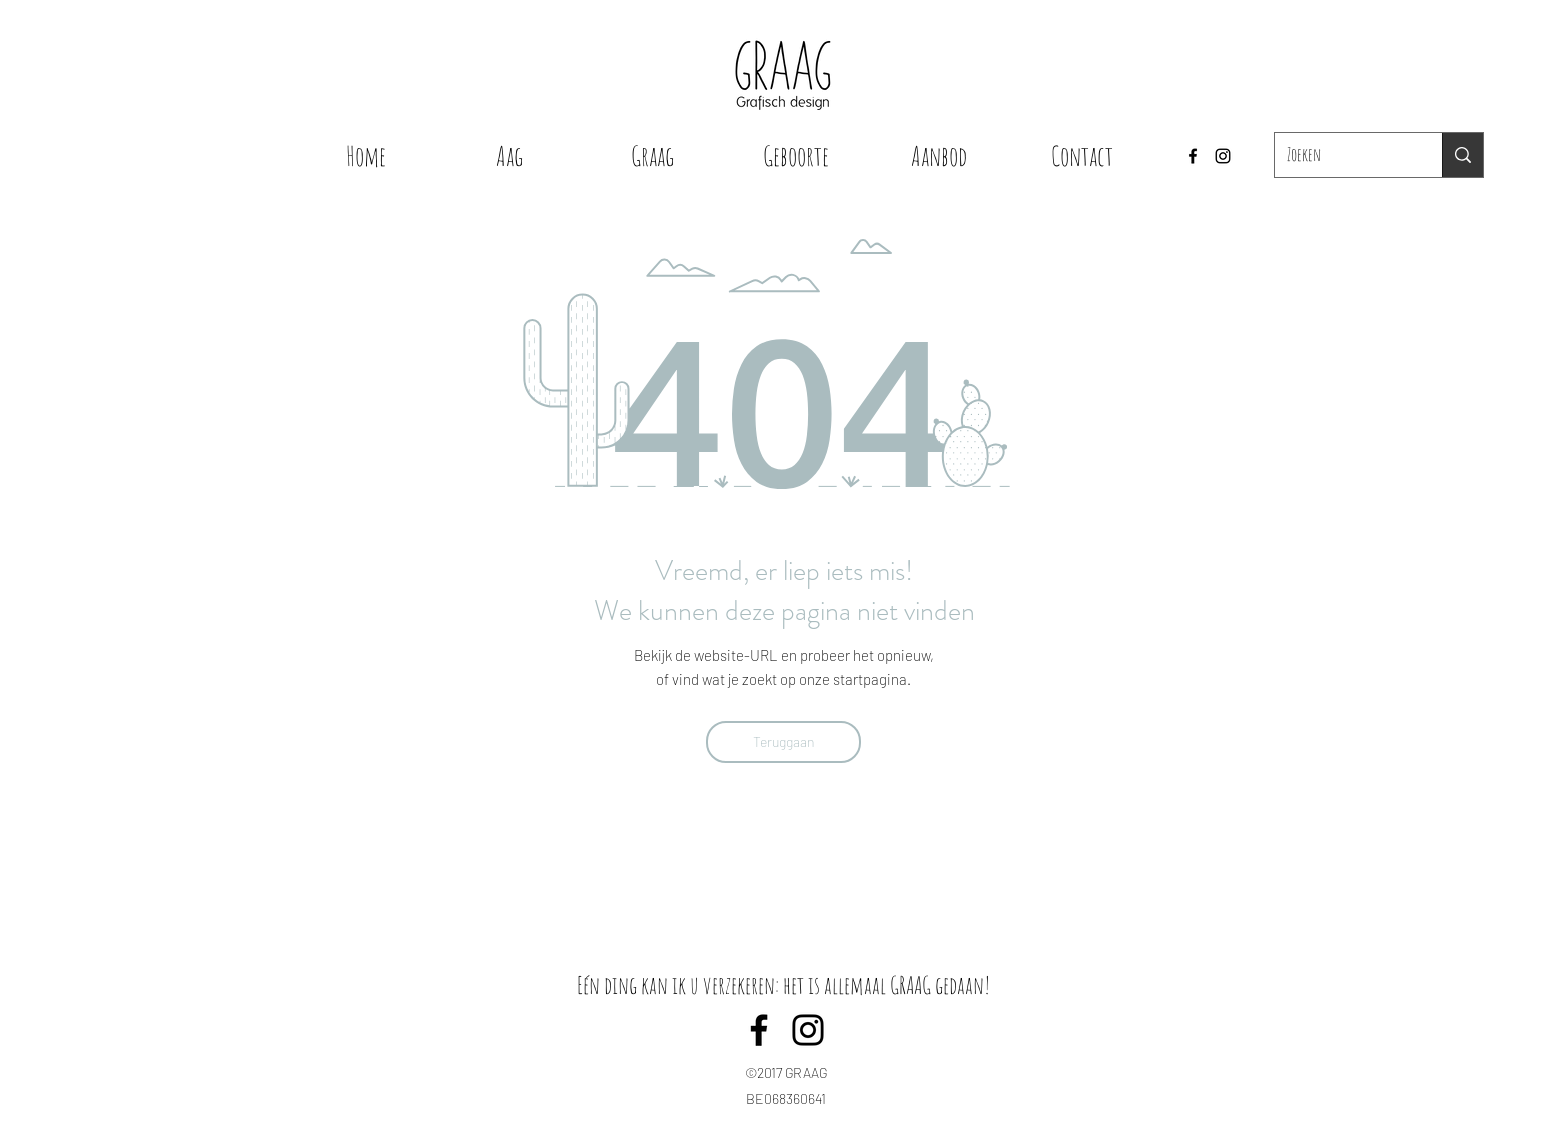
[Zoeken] (1343, 155)
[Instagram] (1223, 156)
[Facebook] (1193, 156)
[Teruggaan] (783, 742)
